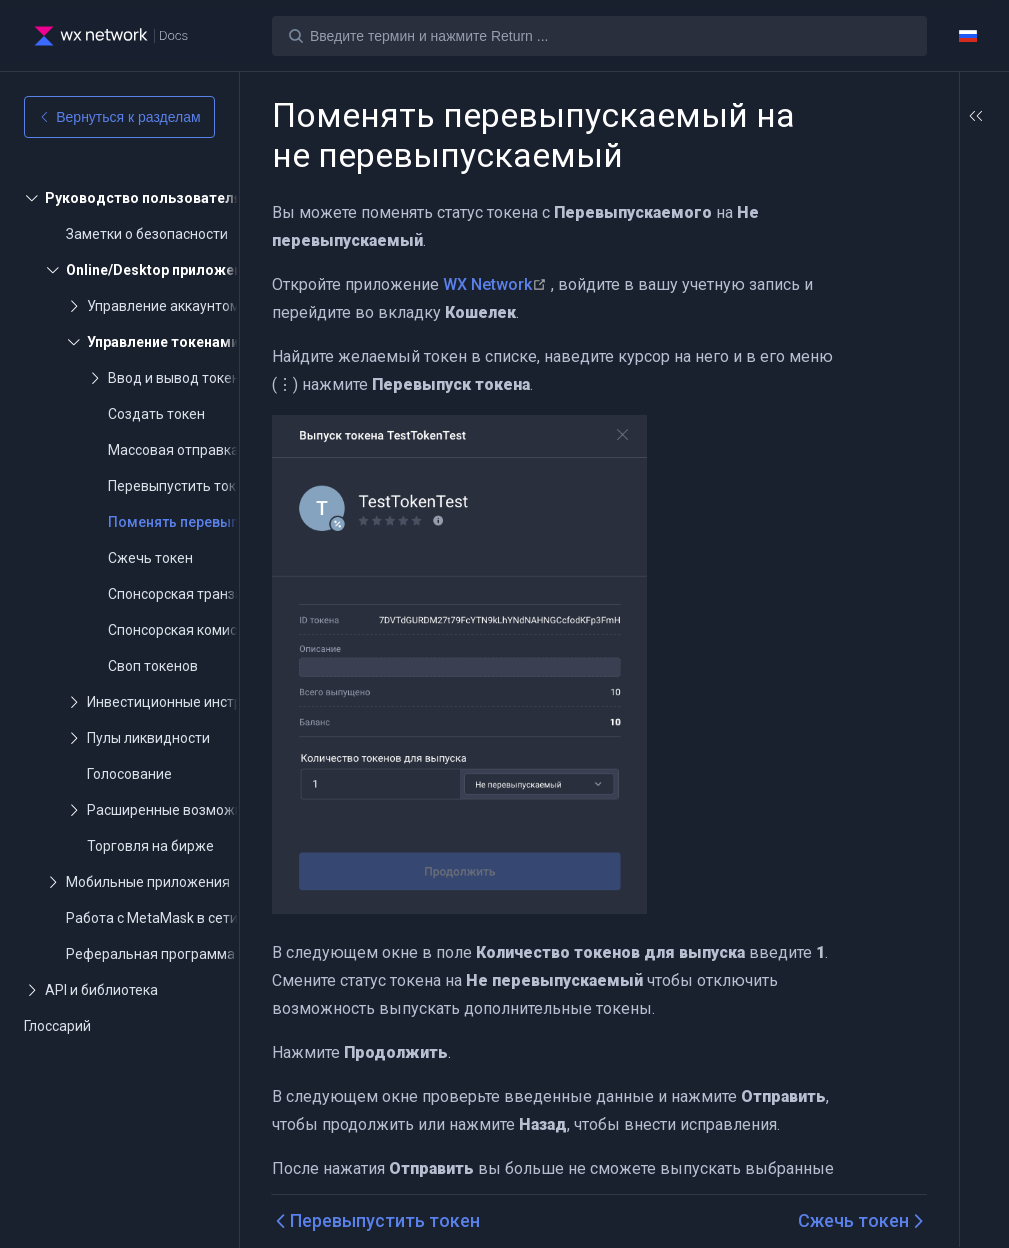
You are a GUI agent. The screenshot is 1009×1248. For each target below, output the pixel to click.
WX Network (497, 324)
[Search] (599, 36)
